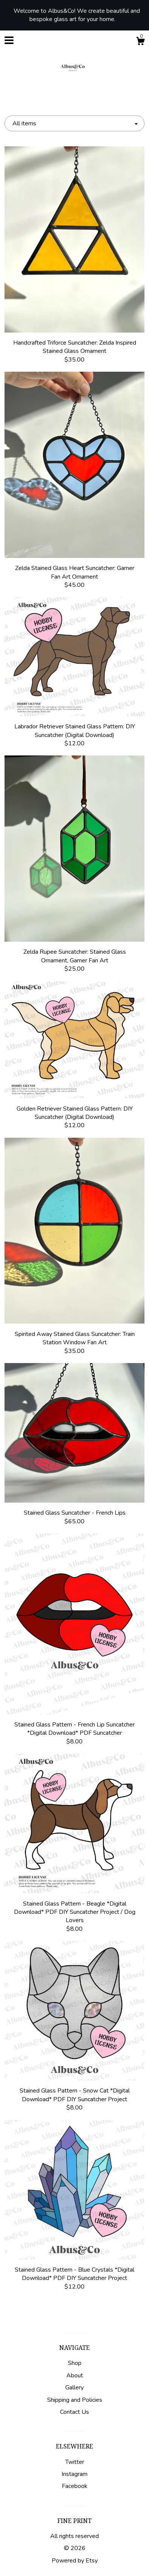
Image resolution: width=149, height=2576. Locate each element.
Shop (74, 2363)
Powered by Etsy (75, 2560)
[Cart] (140, 42)
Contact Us (74, 2412)
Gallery (74, 2387)
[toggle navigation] (9, 40)
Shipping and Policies (74, 2400)
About (74, 2375)
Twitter (74, 2462)
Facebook (75, 2486)
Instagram (74, 2474)
